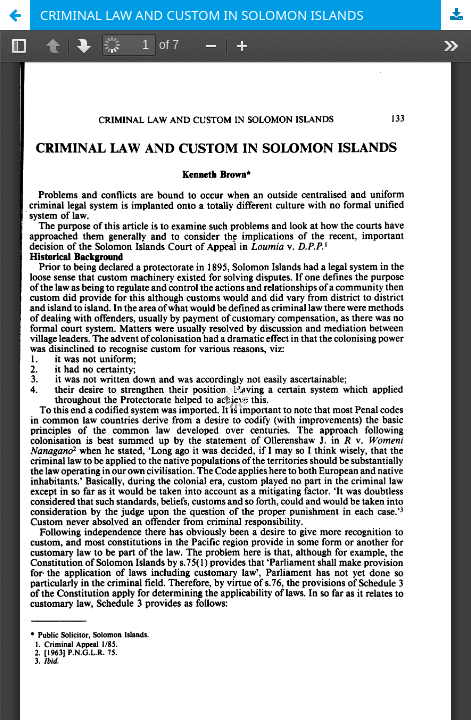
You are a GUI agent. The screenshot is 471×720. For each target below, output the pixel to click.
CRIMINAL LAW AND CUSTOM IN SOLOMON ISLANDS (202, 15)
